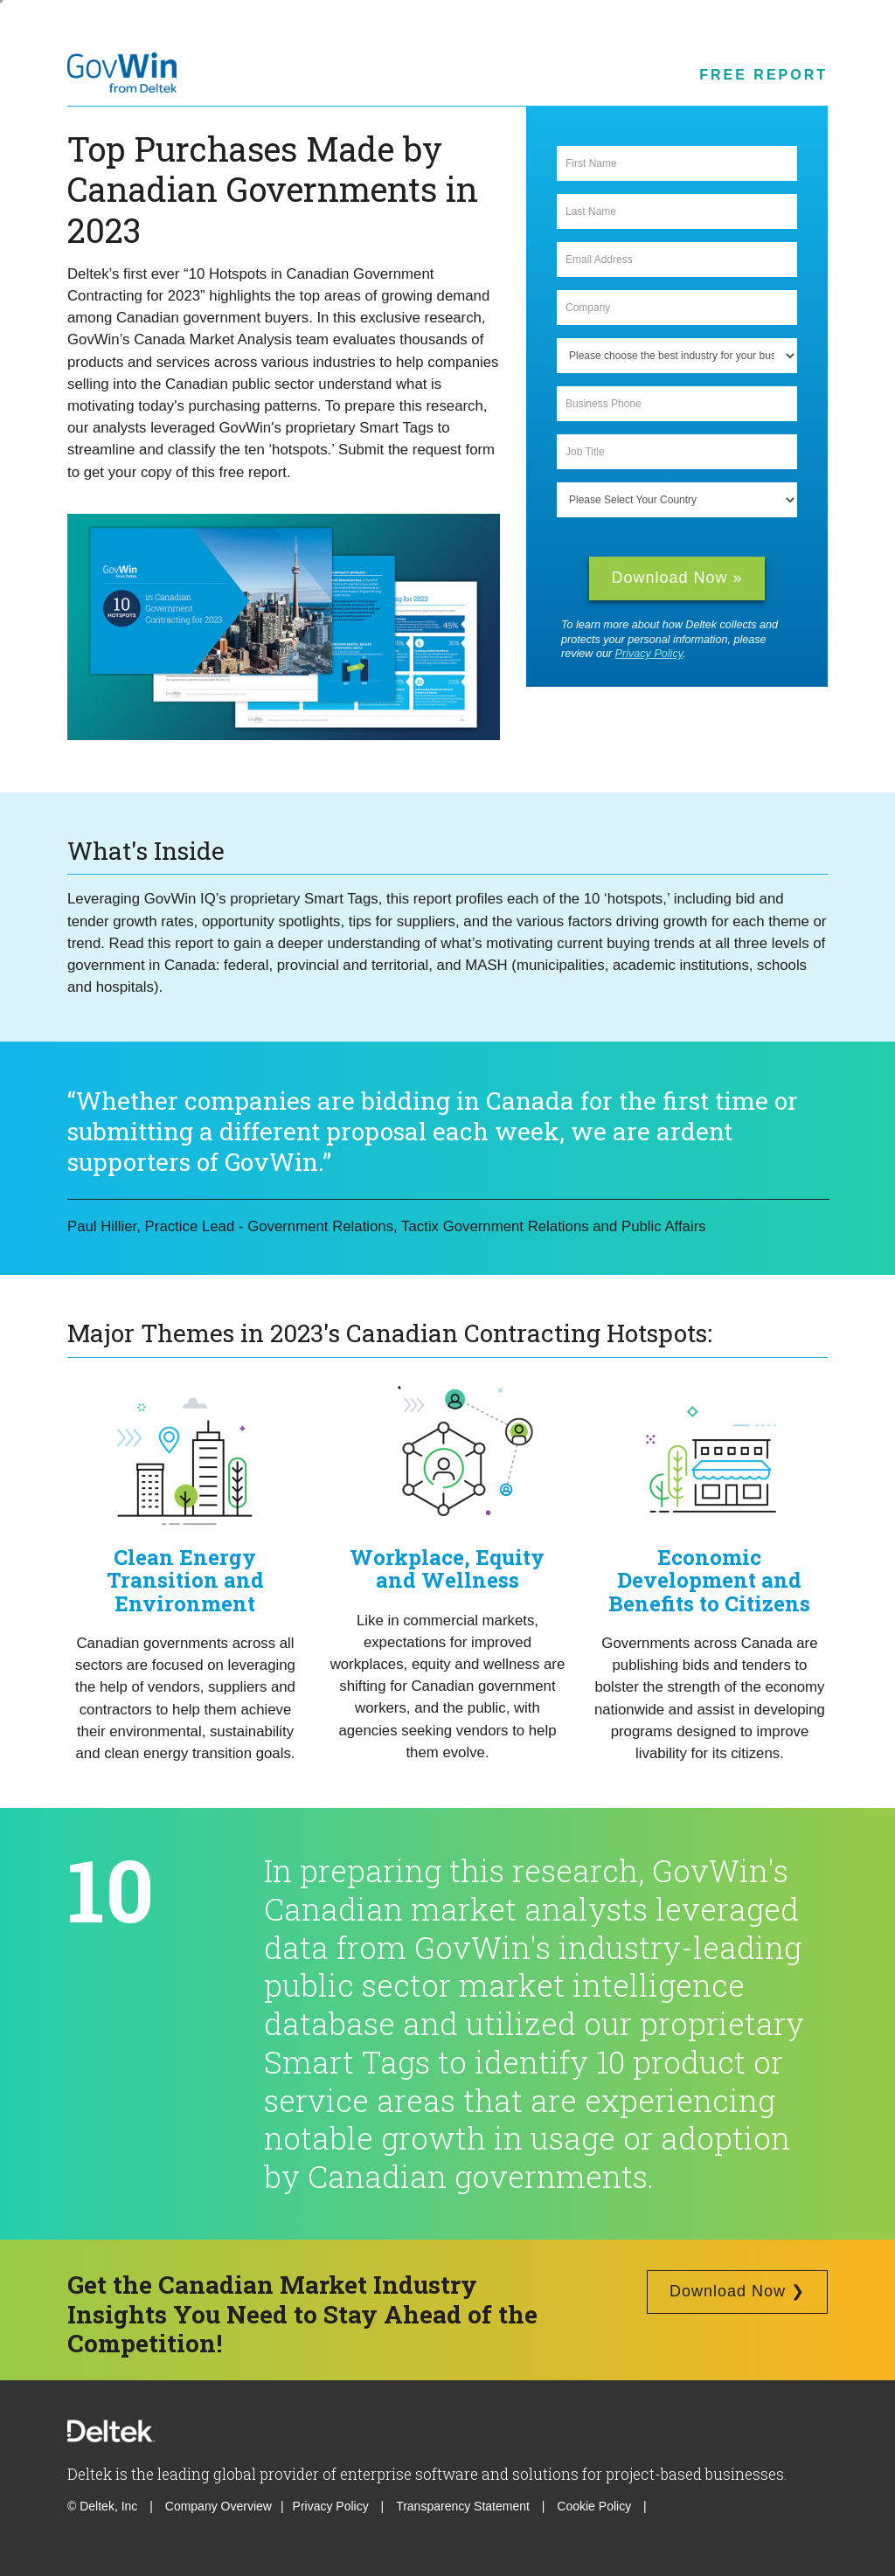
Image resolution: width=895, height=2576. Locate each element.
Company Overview (218, 2506)
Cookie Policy (596, 2506)
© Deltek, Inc (104, 2506)
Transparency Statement (463, 2506)
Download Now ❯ (737, 2291)
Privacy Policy (649, 653)
